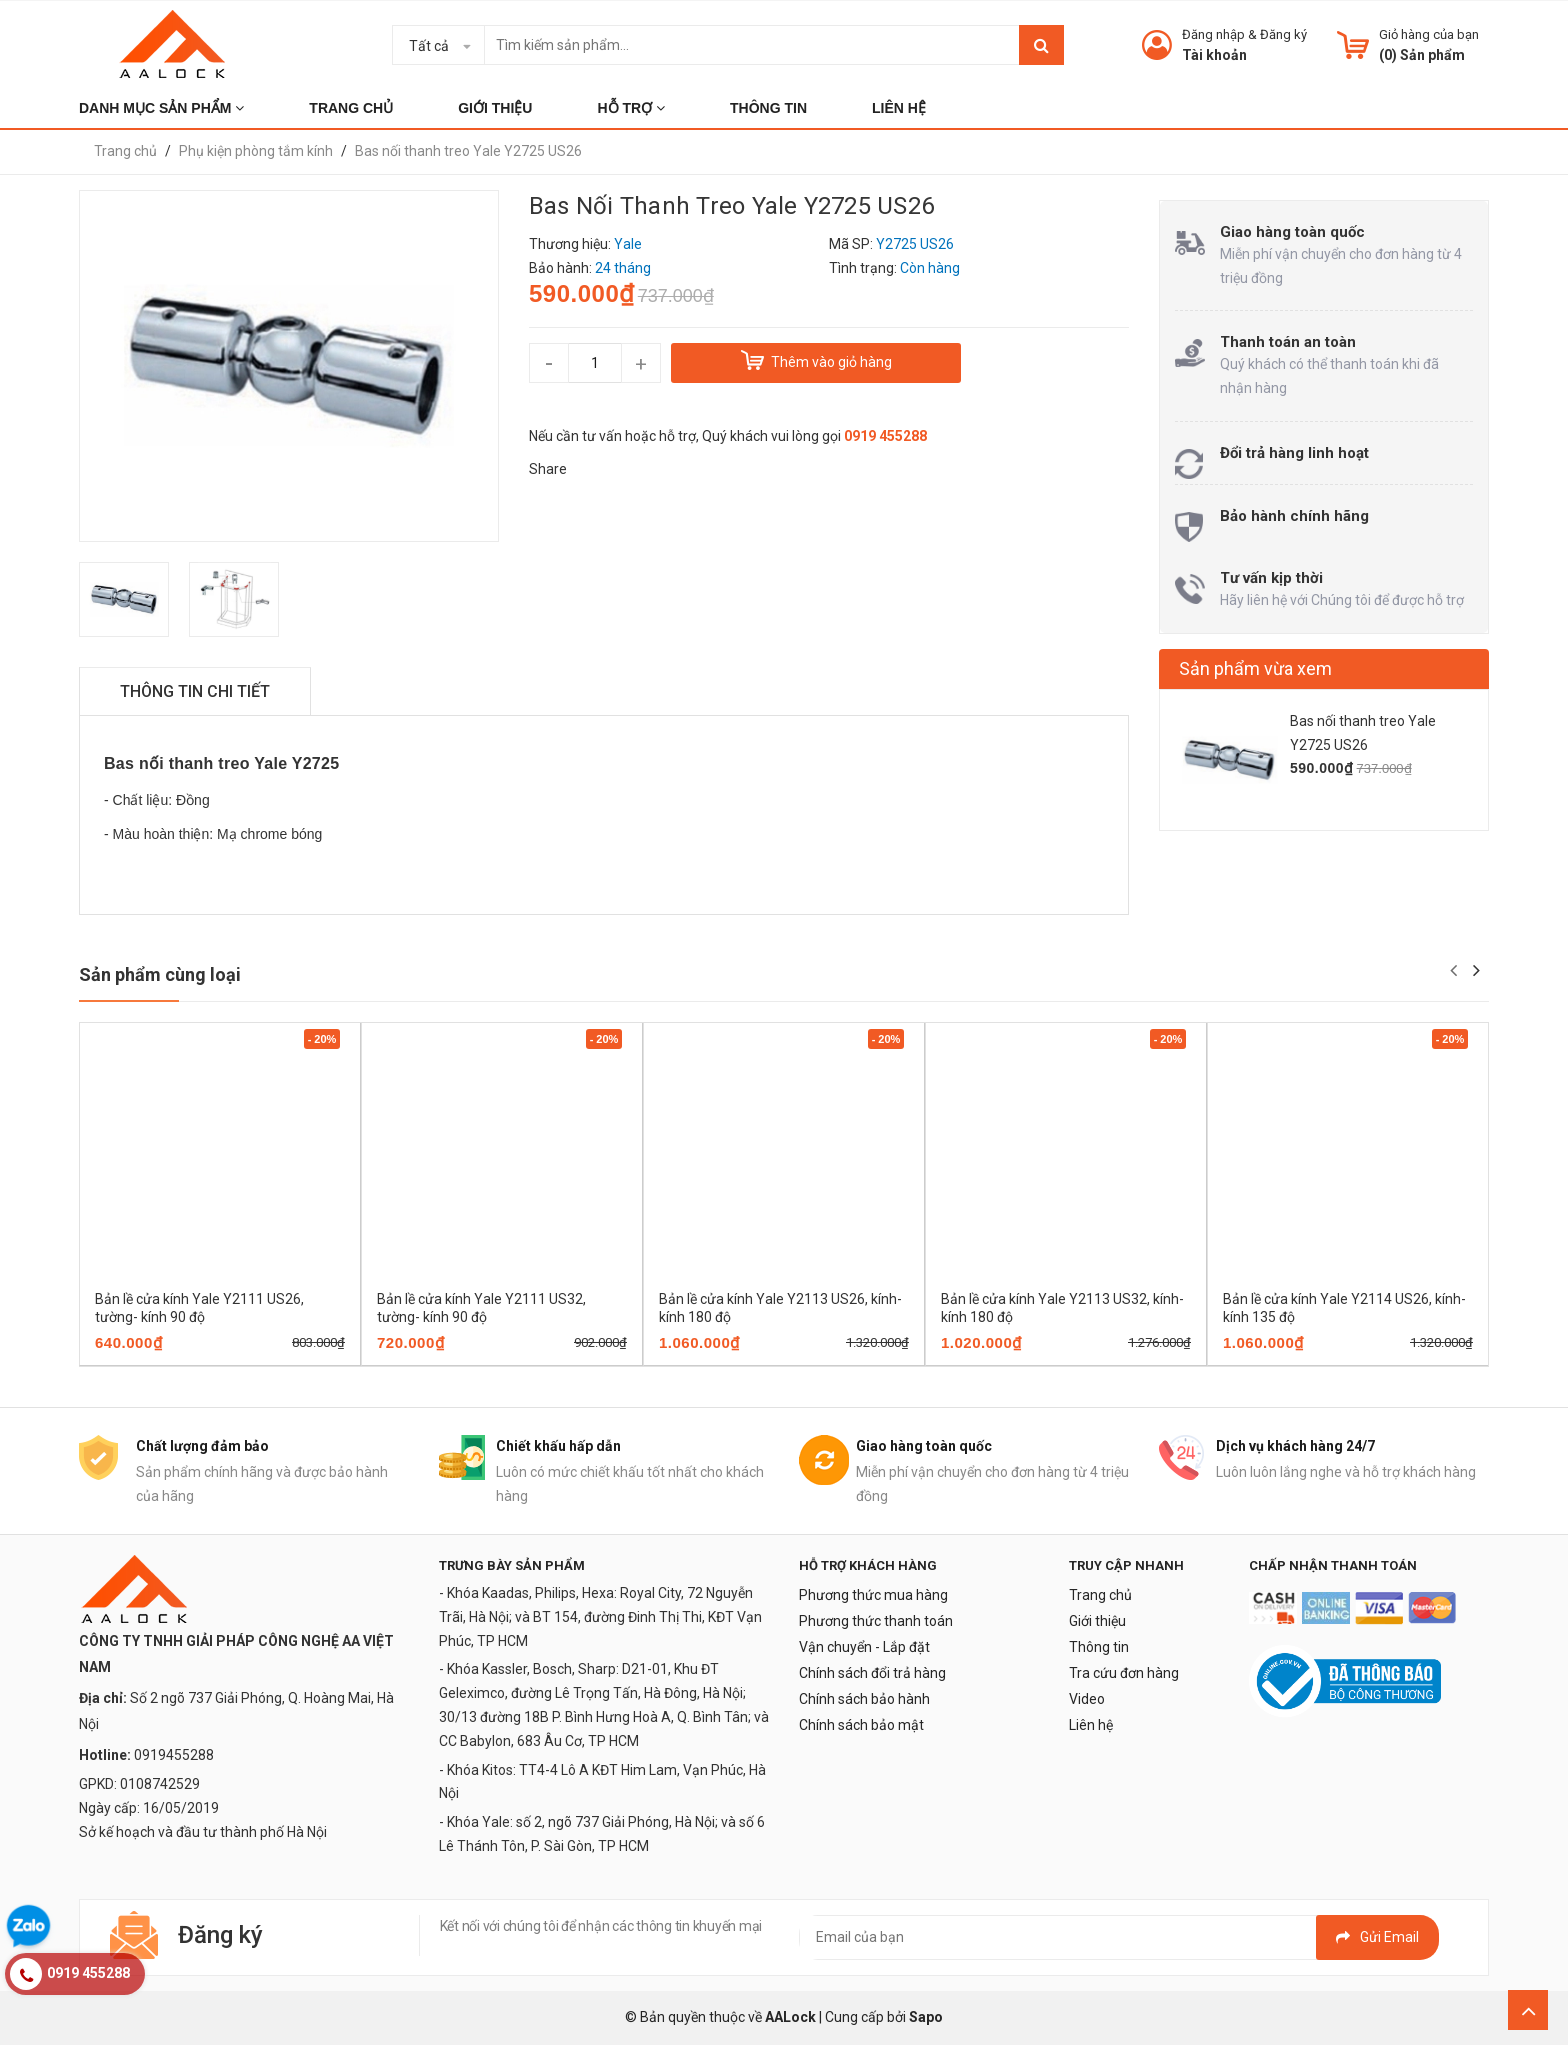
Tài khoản (1214, 55)
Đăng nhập (1213, 34)
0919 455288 (885, 436)
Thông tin (1099, 1647)
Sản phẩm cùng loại (160, 974)
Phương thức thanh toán (876, 1621)
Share (548, 469)
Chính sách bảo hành (864, 1699)
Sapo (926, 2017)
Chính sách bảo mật (861, 1725)
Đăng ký (1283, 34)
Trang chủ (1100, 1595)
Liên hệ (1091, 1725)
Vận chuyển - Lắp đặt (864, 1647)
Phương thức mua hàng (873, 1595)
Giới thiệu (1097, 1621)
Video (1087, 1699)
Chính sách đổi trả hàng (872, 1673)
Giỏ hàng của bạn (1429, 34)
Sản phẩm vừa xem (1255, 668)
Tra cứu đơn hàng (1124, 1673)
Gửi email (1377, 1937)
